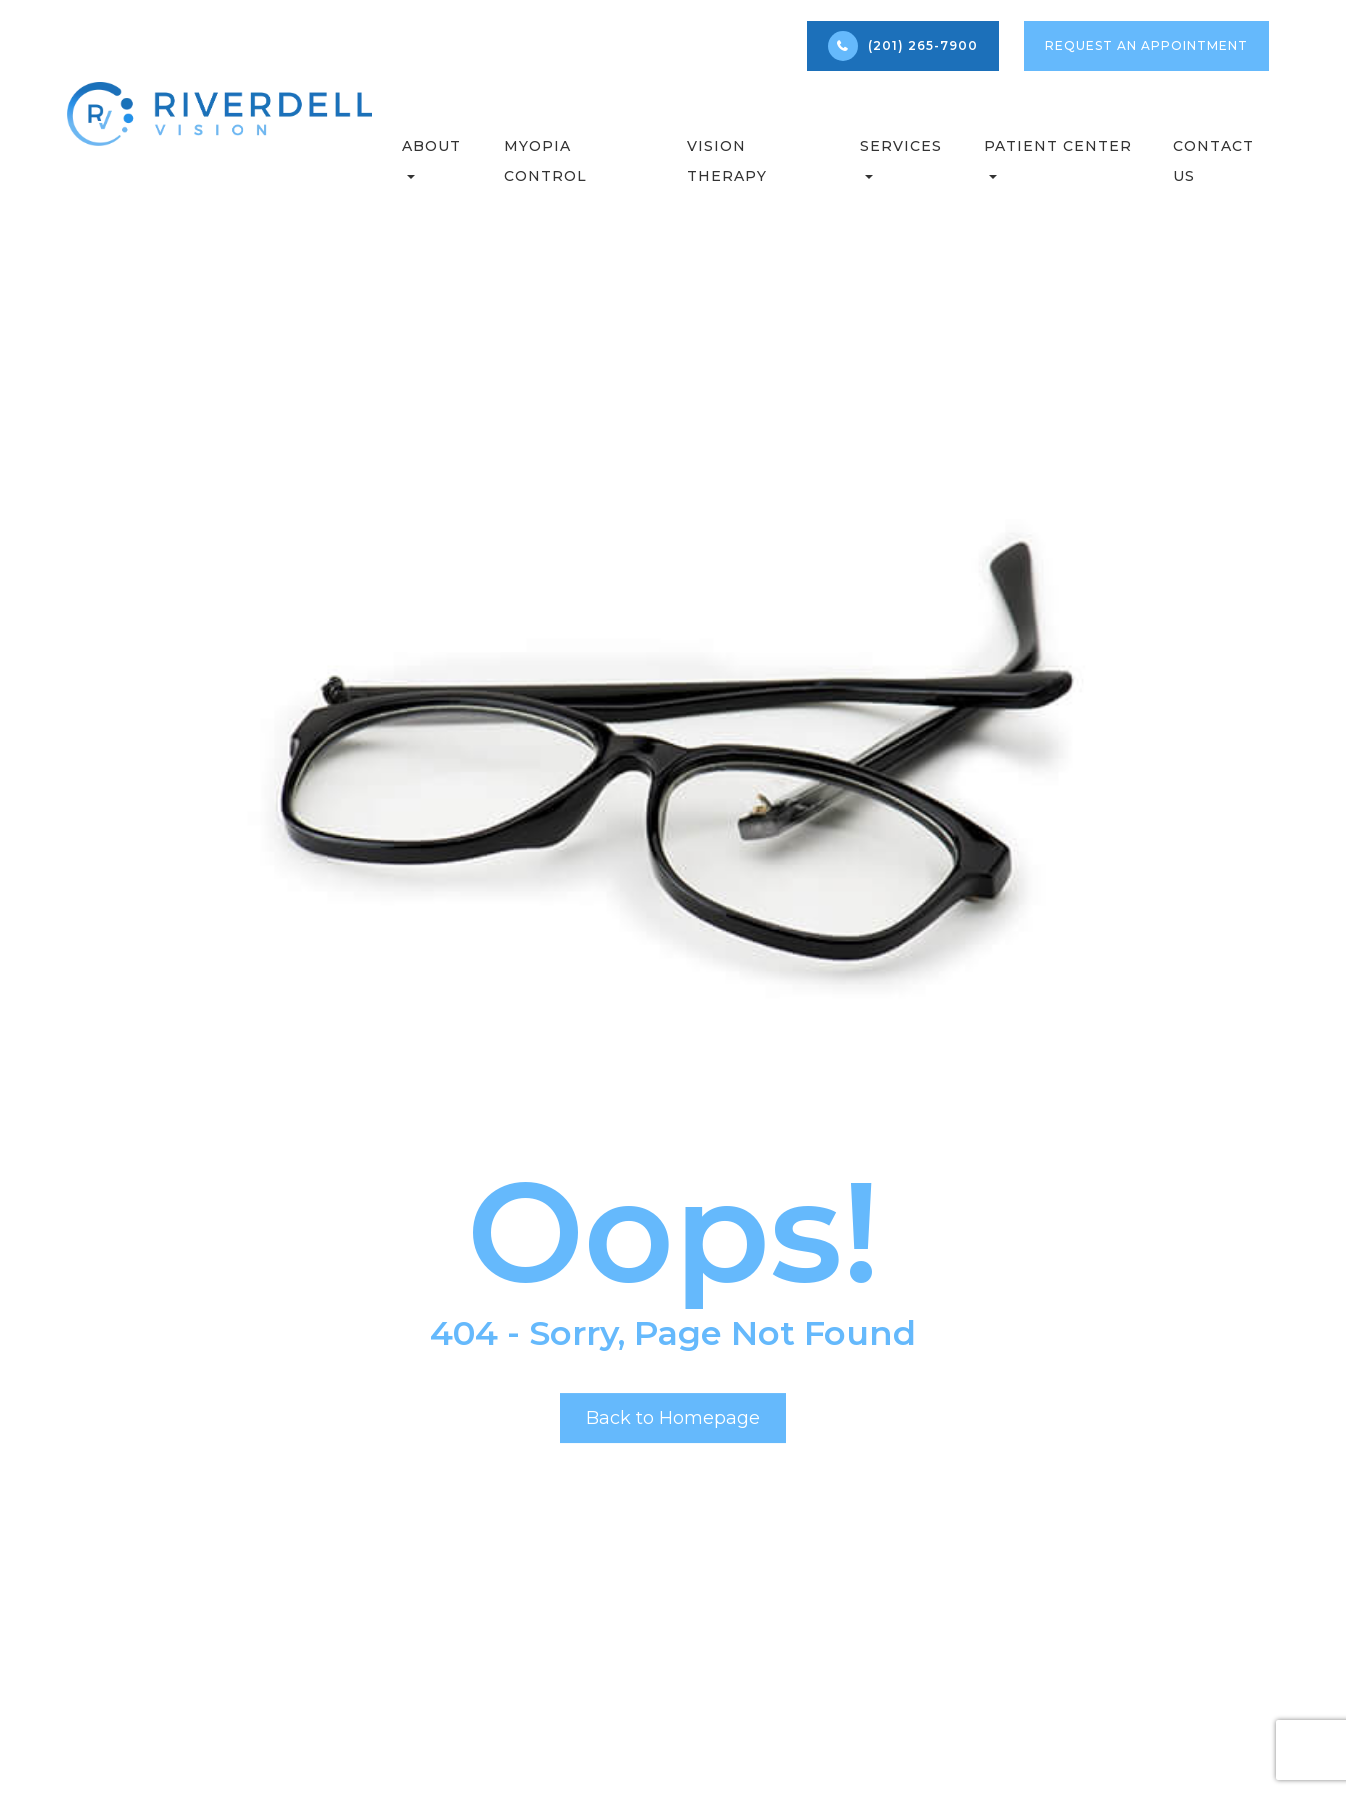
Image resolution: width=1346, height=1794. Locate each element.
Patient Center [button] (1058, 158)
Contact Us (1213, 161)
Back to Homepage (673, 1418)
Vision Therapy (727, 161)
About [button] (431, 158)
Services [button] (901, 158)
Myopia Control (545, 161)
